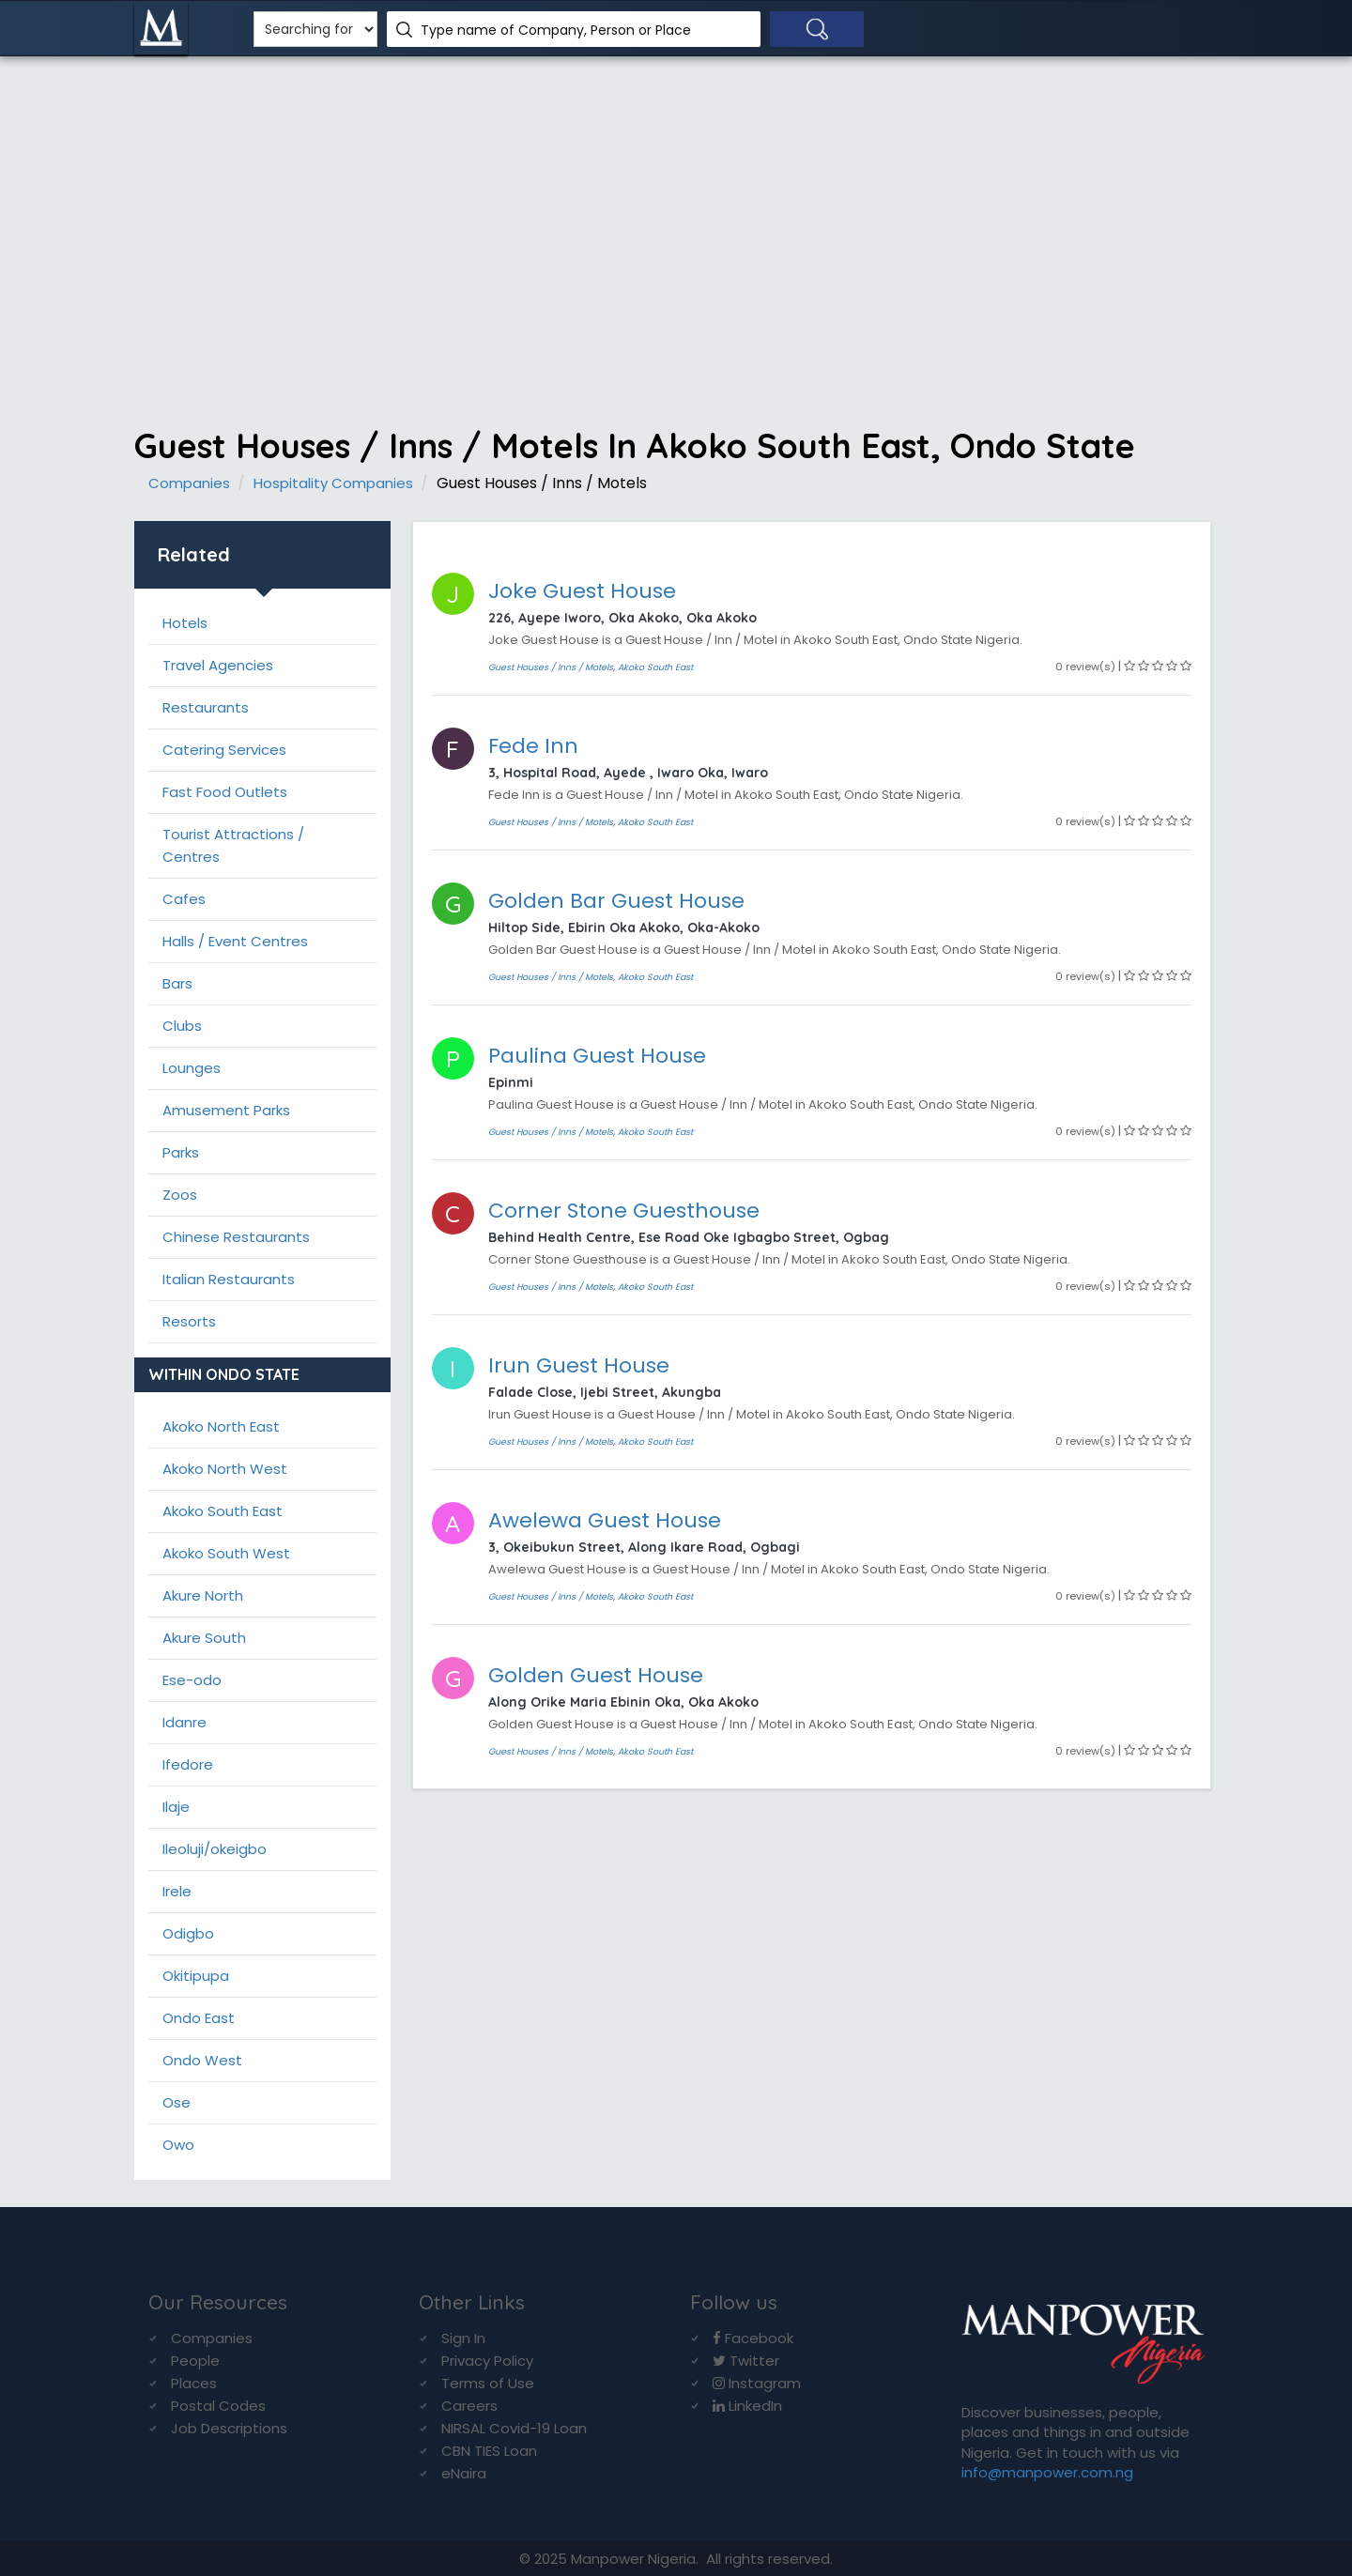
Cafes (184, 899)
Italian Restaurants (228, 1279)
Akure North (202, 1595)
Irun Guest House (578, 1365)
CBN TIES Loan (489, 2451)
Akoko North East (221, 1426)
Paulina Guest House (597, 1055)
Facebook (753, 2338)
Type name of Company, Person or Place (556, 30)
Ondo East (198, 2018)
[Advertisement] (676, 206)
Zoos (179, 1194)
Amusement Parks (226, 1110)
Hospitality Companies (333, 483)
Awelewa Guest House (604, 1520)
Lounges (191, 1068)
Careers (469, 2405)
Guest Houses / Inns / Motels (550, 667)
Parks (180, 1152)
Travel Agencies (217, 665)
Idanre (184, 1722)
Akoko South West (226, 1553)
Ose (176, 2102)
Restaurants (205, 707)
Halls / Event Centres (235, 941)
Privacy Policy (487, 2360)
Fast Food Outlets (224, 792)
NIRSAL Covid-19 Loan (514, 2428)
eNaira (463, 2473)
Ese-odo (192, 1680)
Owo (178, 2144)
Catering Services (224, 749)
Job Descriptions (229, 2428)
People (195, 2360)
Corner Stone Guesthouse (624, 1210)
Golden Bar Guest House (616, 900)
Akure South (204, 1638)
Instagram (757, 2383)
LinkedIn (747, 2405)
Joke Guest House (582, 591)
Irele (177, 1891)
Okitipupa (195, 1976)
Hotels (184, 623)
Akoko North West (224, 1469)
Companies (189, 483)
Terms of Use (487, 2383)
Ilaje (176, 1807)
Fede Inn (533, 745)
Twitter (746, 2360)
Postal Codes (218, 2405)
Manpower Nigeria (633, 2558)
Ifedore (187, 1764)
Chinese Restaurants (236, 1237)
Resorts (189, 1321)
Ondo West (202, 2060)
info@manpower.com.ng (1047, 2472)
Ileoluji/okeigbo (214, 1849)
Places (194, 2383)
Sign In (463, 2338)
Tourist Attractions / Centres (233, 845)
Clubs (182, 1025)
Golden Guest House (595, 1675)
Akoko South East (222, 1511)
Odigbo (188, 1933)
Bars (177, 983)
